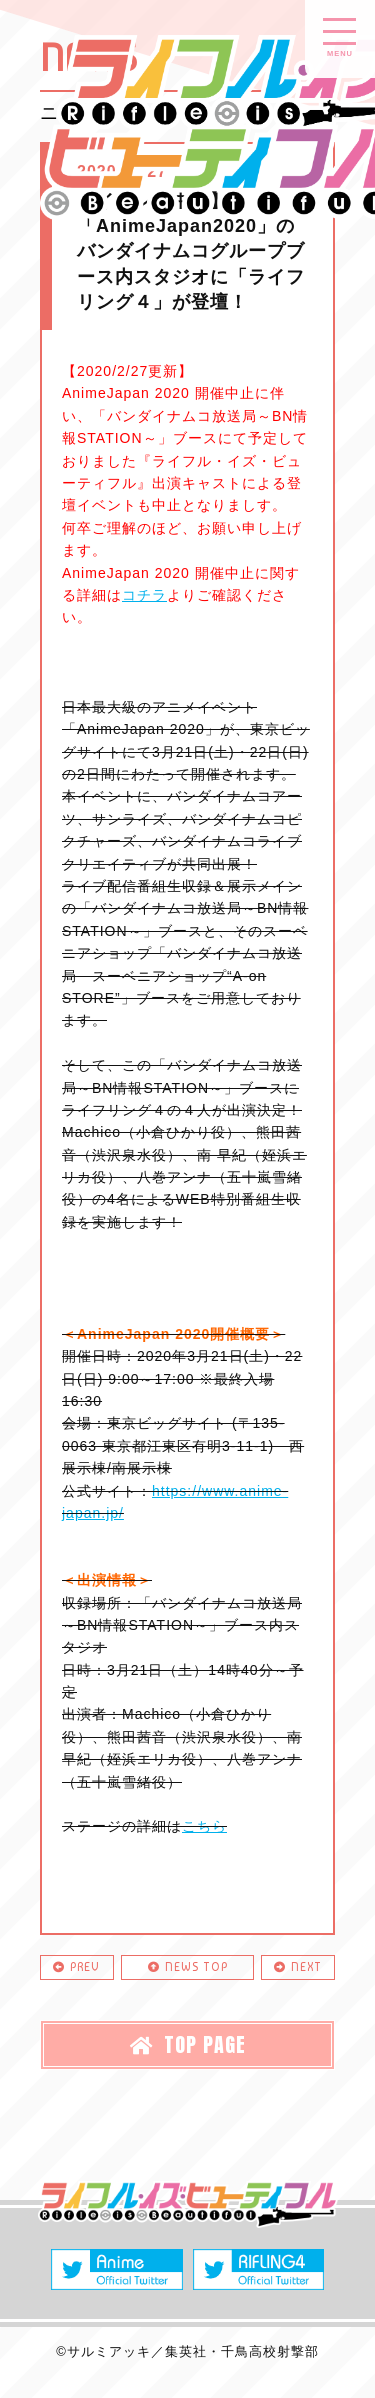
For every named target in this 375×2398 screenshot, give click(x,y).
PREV (76, 1967)
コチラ (144, 595)
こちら (204, 1826)
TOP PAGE (188, 2044)
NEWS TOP (188, 1967)
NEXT (298, 1967)
